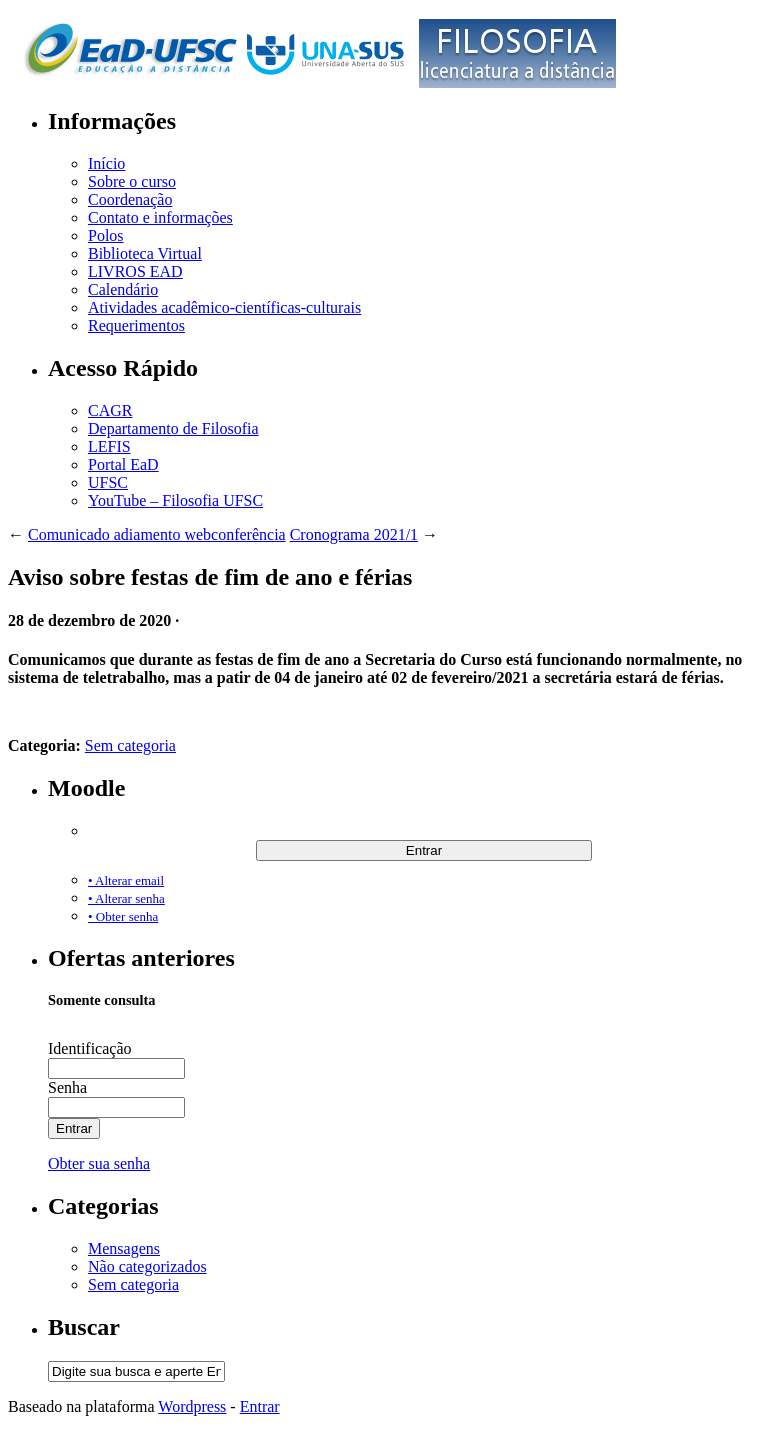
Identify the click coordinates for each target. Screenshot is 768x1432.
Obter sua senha (99, 1163)
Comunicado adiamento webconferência (157, 534)
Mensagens (124, 1248)
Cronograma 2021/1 (354, 534)
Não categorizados (147, 1266)
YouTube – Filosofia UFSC (175, 500)
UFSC (108, 482)
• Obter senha (123, 916)
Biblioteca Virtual (145, 253)
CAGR (110, 410)
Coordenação (130, 199)
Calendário (123, 289)
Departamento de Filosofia (173, 428)
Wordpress (192, 1406)
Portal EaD (123, 464)
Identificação (90, 1048)
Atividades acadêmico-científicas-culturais (224, 307)
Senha (67, 1087)
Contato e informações (160, 217)
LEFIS (109, 446)
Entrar (260, 1406)
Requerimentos (136, 325)
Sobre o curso (132, 181)
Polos (106, 235)
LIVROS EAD (135, 271)
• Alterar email (126, 880)
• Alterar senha (126, 898)
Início (106, 163)
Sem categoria (130, 745)
